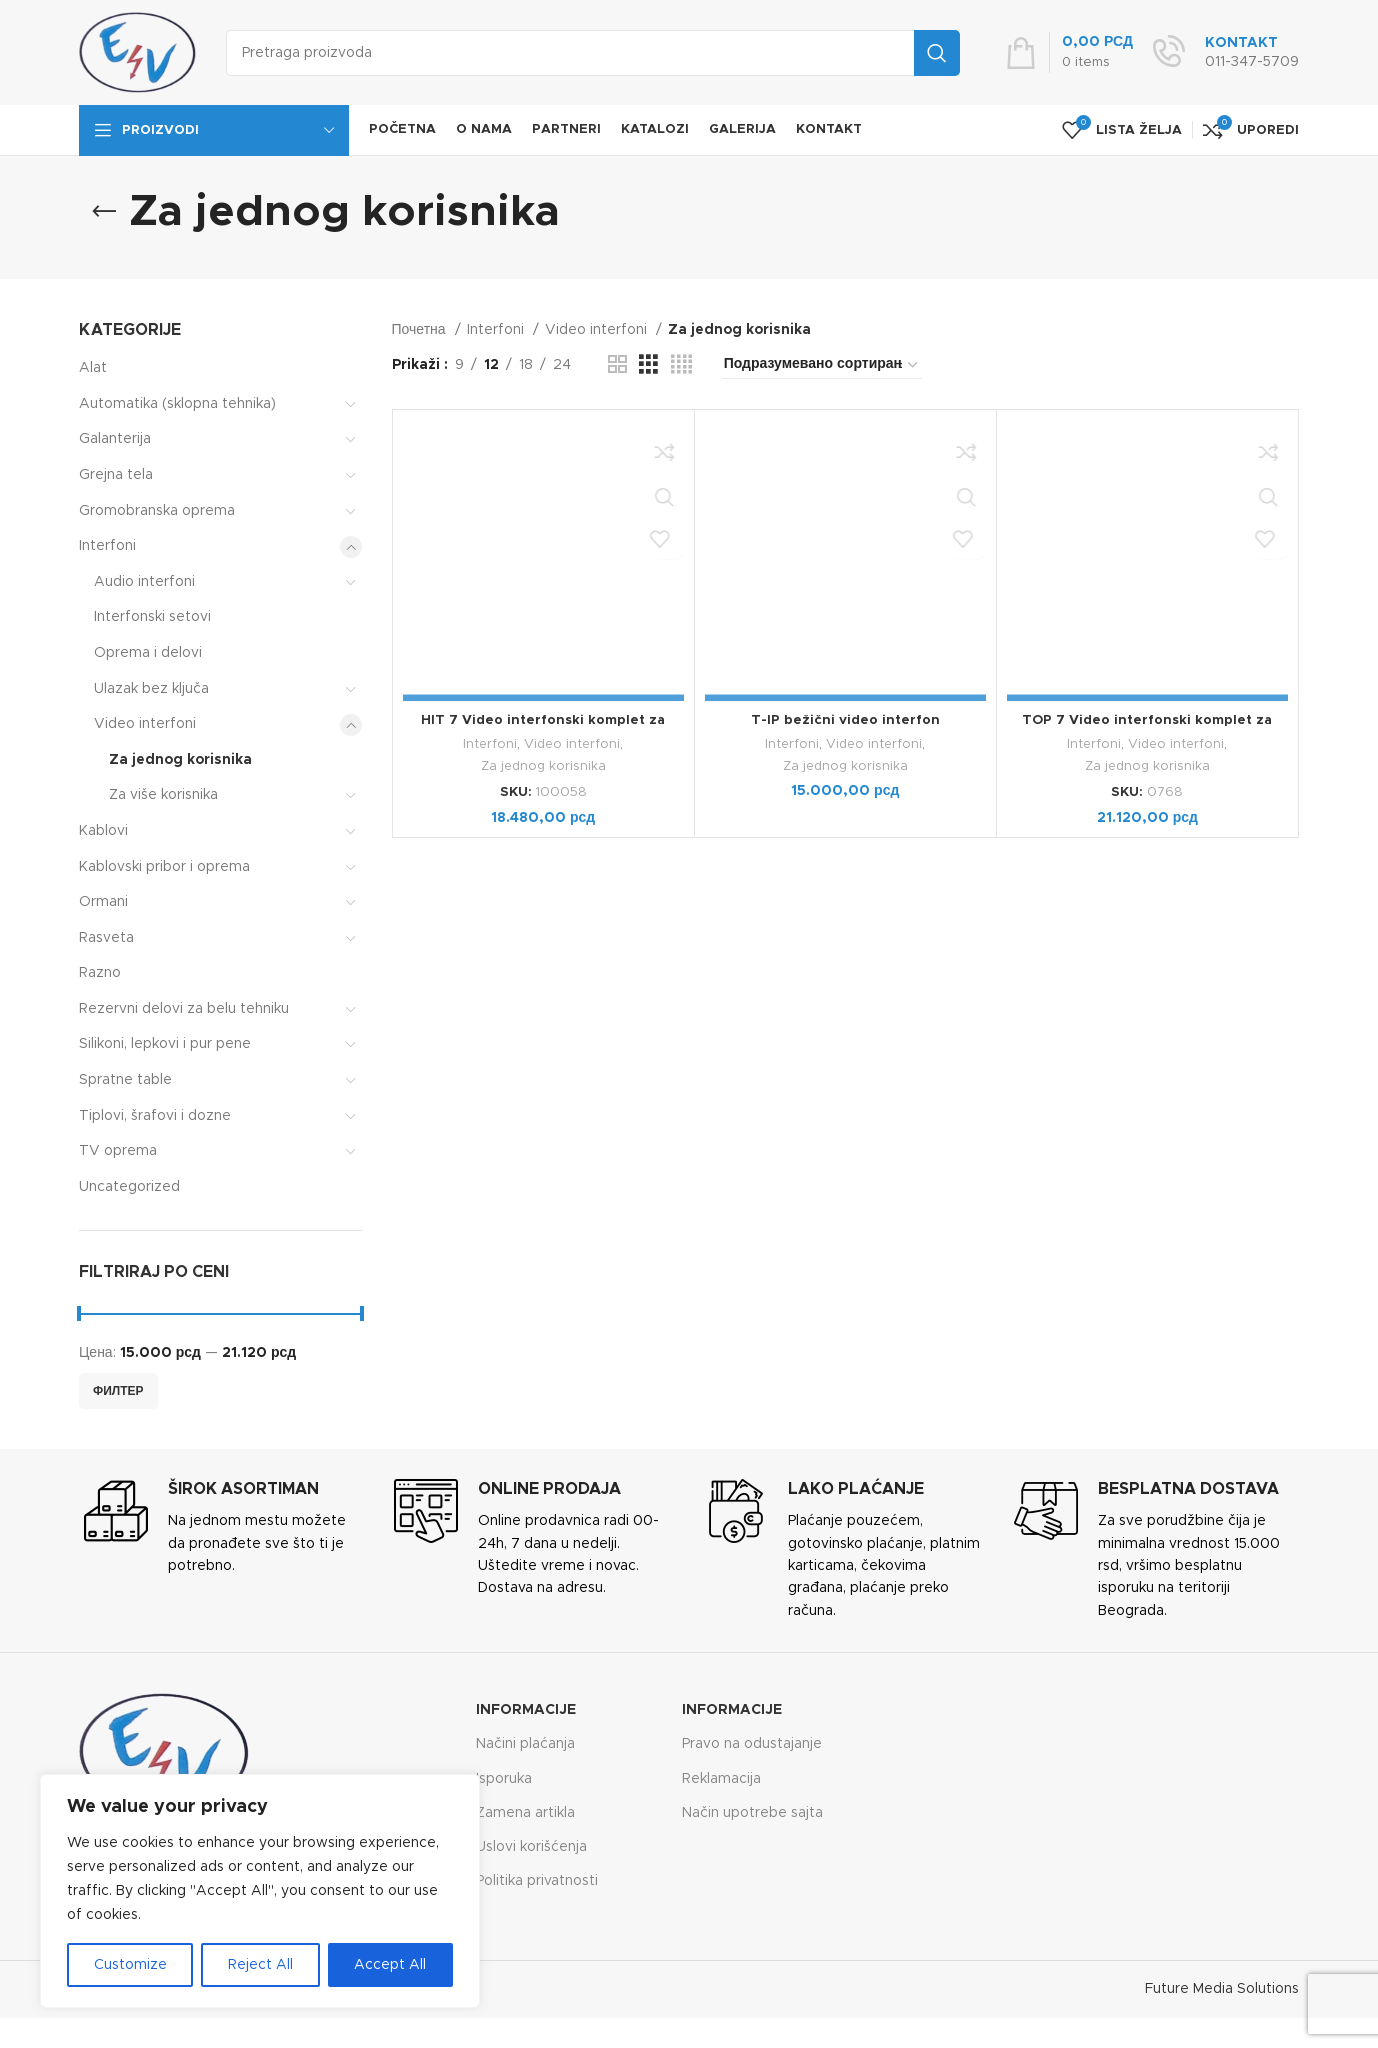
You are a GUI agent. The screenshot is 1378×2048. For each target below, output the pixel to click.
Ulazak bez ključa (151, 689)
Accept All (390, 1965)
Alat (93, 368)
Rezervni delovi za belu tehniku (184, 1009)
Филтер (118, 1391)
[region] (260, 1891)
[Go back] (104, 212)
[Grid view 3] (648, 365)
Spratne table (125, 1080)
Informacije (526, 1710)
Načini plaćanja (525, 1744)
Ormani (103, 902)
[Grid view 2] (617, 365)
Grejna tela (116, 475)
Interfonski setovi (152, 617)
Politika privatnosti (537, 1881)
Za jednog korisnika (180, 760)
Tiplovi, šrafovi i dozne (155, 1116)
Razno (100, 973)
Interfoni (107, 546)
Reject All (260, 1965)
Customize (130, 1965)
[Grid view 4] (681, 365)
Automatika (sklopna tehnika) (177, 404)
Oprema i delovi (148, 653)
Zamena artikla (525, 1813)
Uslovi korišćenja (531, 1847)
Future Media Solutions (1222, 1989)
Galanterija (115, 439)
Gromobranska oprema (157, 511)
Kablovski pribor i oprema (164, 867)
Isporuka (504, 1779)
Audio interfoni (144, 582)
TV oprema (118, 1151)
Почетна (421, 330)
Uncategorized (129, 1187)
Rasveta (106, 938)
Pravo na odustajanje (752, 1744)
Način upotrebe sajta (752, 1813)
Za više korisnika (163, 795)
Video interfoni (145, 724)
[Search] (593, 53)
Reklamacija (721, 1779)
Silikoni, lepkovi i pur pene (165, 1044)
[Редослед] (822, 365)
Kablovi (103, 831)
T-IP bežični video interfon (845, 720)
